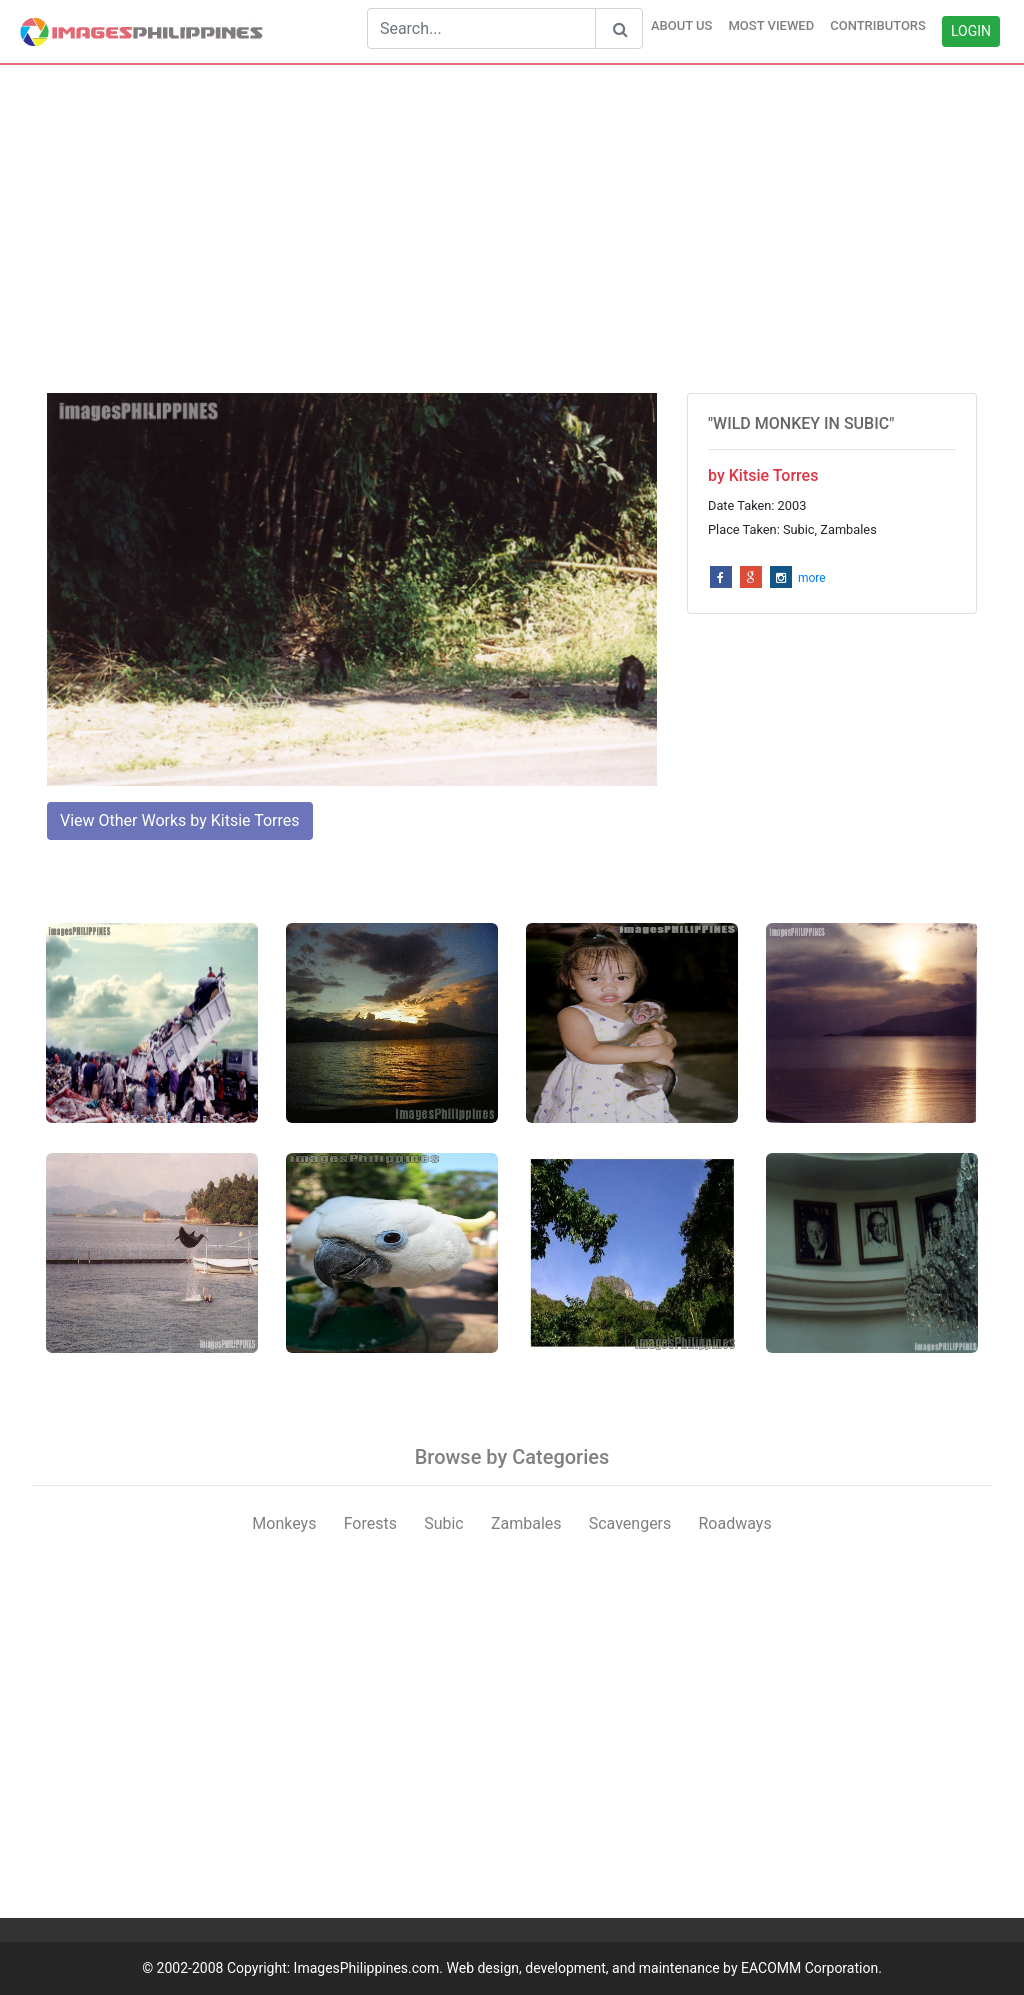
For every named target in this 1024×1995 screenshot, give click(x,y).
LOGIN (971, 31)
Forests (370, 1523)
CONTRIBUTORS (878, 25)
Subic (444, 1523)
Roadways (734, 1523)
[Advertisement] (512, 229)
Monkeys (284, 1523)
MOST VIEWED (771, 25)
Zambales (526, 1523)
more (812, 578)
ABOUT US (682, 25)
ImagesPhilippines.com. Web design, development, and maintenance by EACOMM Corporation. (588, 1968)
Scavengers (630, 1523)
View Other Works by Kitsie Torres (180, 820)
